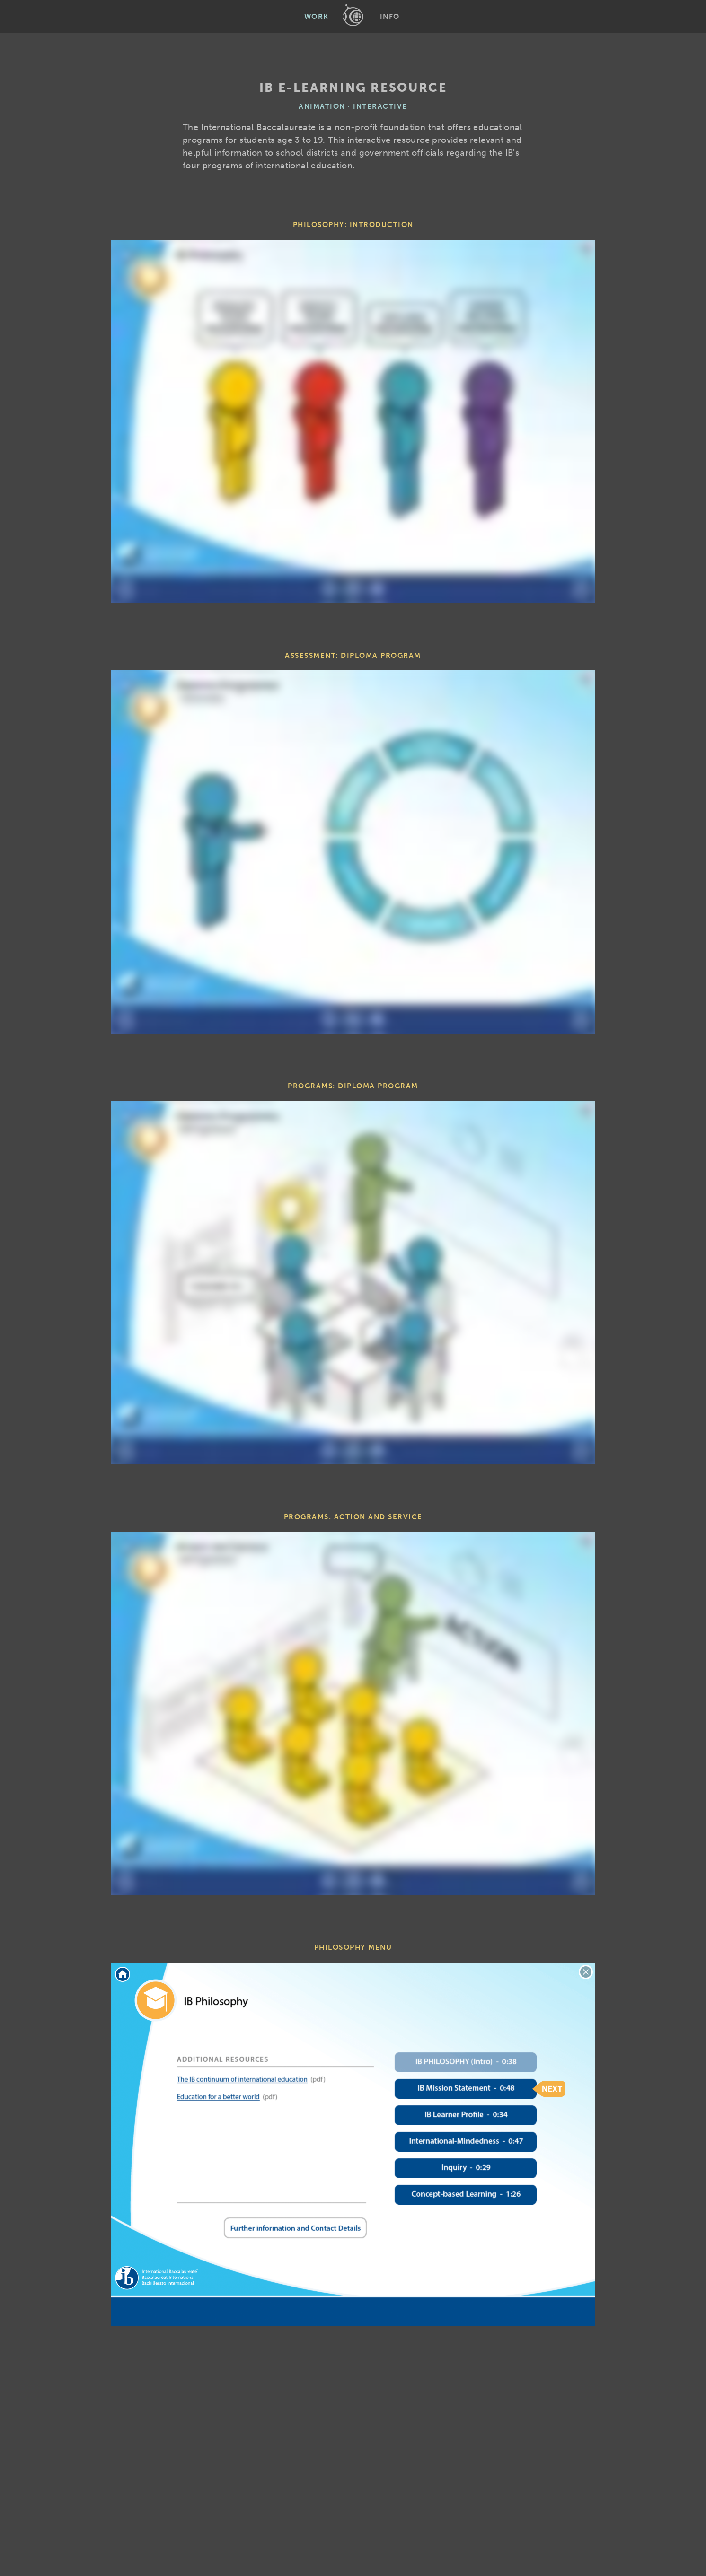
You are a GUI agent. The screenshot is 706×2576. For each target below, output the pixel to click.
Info (390, 16)
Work (316, 16)
